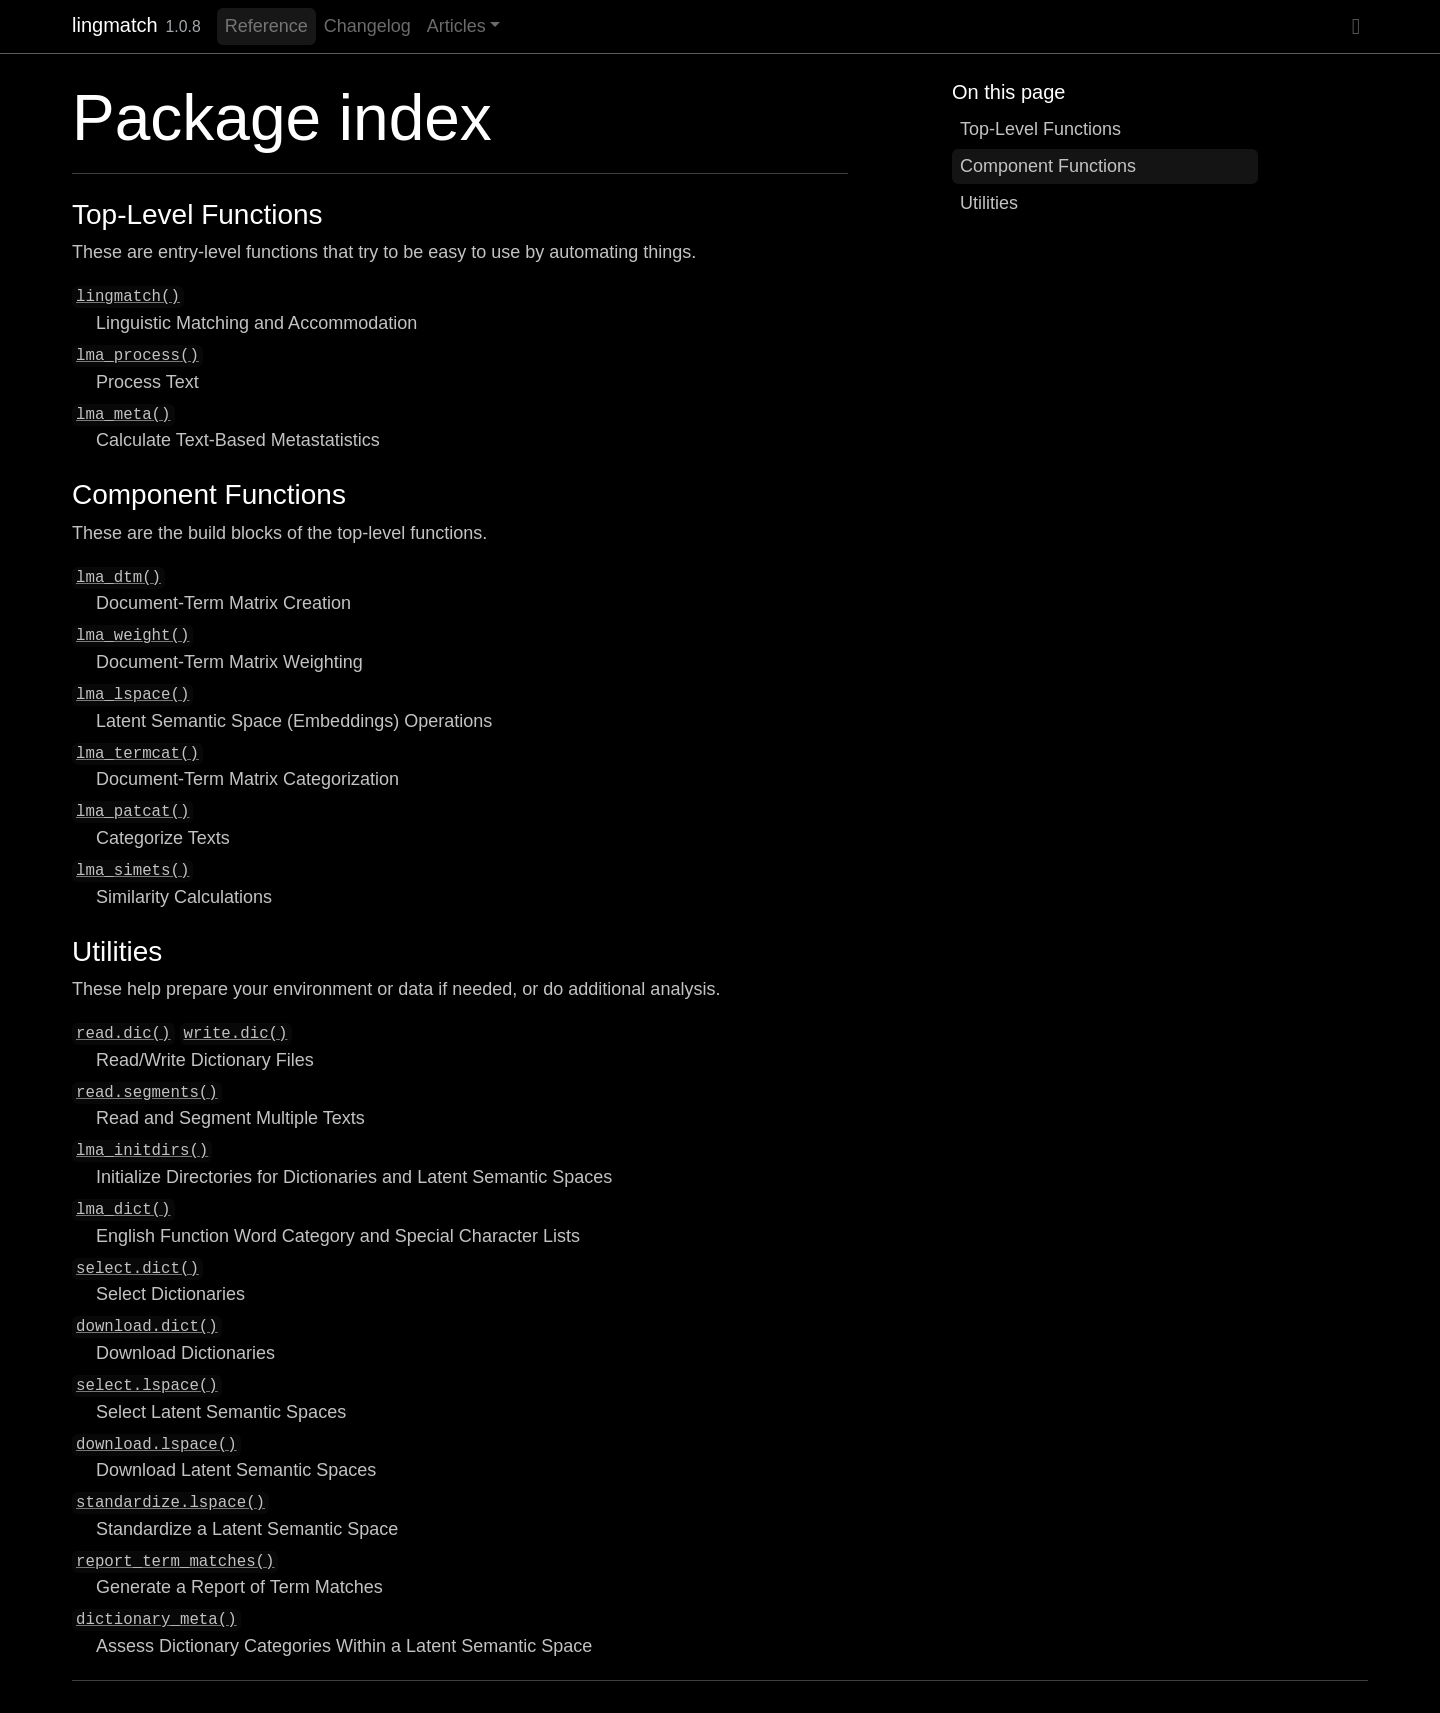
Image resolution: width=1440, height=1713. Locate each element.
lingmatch (115, 25)
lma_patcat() (132, 812)
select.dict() (137, 1269)
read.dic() (123, 1034)
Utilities (989, 203)
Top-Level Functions (1040, 129)
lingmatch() (128, 297)
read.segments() (147, 1093)
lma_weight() (132, 636)
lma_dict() (123, 1210)
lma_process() (137, 356)
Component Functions (1048, 166)
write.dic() (236, 1034)
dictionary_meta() (156, 1620)
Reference (266, 26)
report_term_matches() (175, 1562)
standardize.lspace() (170, 1503)
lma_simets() (132, 871)
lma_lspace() (132, 695)
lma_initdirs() (142, 1151)
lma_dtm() (118, 578)
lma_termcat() (137, 754)
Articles (456, 26)
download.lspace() (156, 1445)
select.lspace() (147, 1386)
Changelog (367, 26)
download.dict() (147, 1327)
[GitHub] (1356, 26)
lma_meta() (123, 415)
